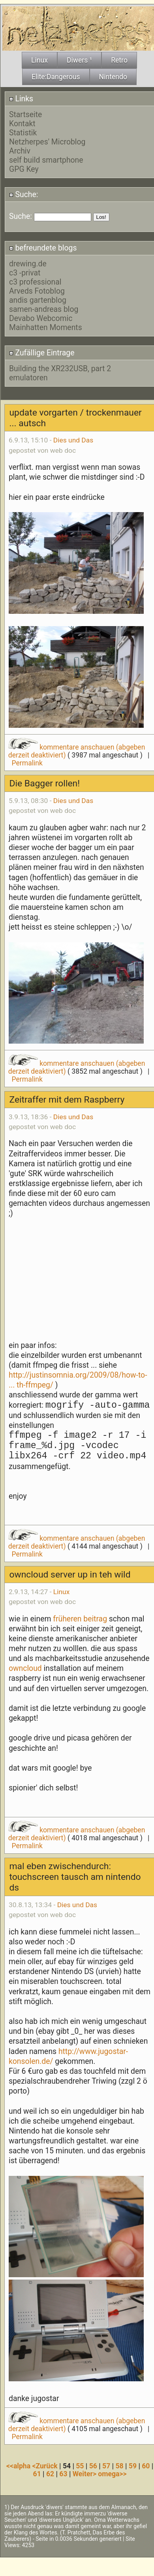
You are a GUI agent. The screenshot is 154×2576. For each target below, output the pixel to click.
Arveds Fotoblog (37, 291)
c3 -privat (24, 272)
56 (93, 2466)
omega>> (112, 2474)
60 (146, 2466)
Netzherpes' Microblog (47, 141)
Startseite (25, 114)
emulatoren (28, 377)
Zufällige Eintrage (42, 352)
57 (106, 2466)
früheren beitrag (80, 1618)
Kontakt (22, 123)
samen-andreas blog (43, 309)
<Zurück (46, 2466)
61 (37, 2474)
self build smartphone (46, 160)
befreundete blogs (43, 247)
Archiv (19, 151)
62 (50, 2474)
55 (80, 2466)
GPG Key (24, 169)
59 (133, 2466)
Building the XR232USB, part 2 (60, 368)
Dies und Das (73, 440)
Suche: (23, 194)
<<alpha (19, 2466)
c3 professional (35, 282)
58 (119, 2466)
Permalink (27, 763)
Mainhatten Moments (45, 327)
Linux (61, 1592)
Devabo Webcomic (40, 318)
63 (63, 2474)
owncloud (25, 1668)
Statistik (23, 132)
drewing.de (28, 263)
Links (21, 98)
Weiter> (85, 2474)
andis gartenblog (37, 300)
